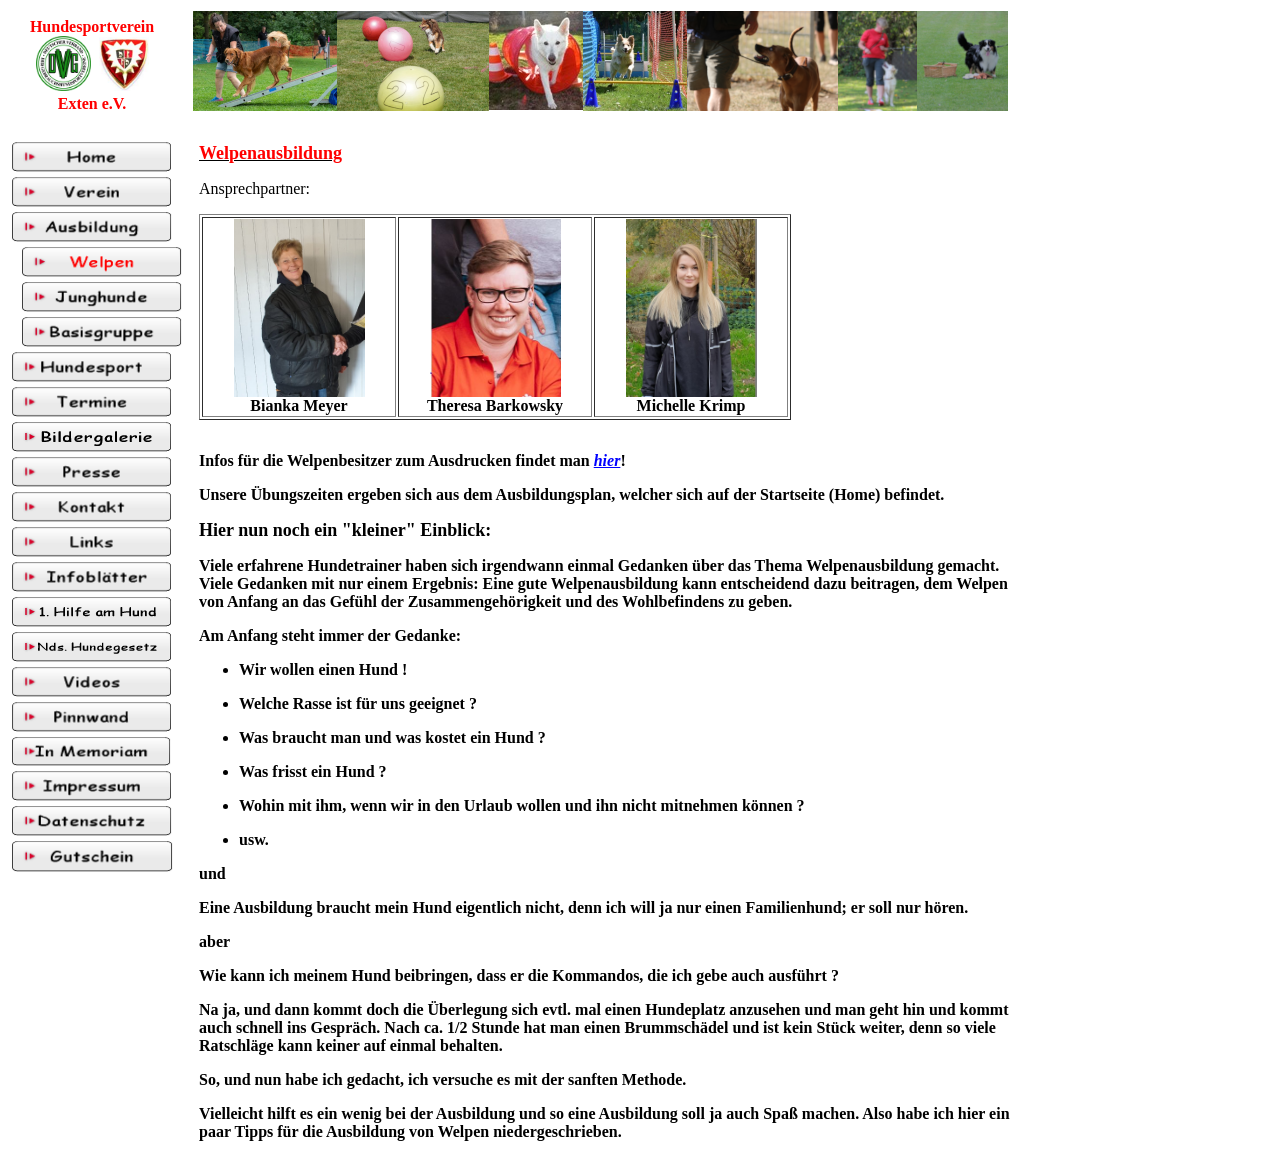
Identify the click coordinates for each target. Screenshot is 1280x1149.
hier (607, 460)
